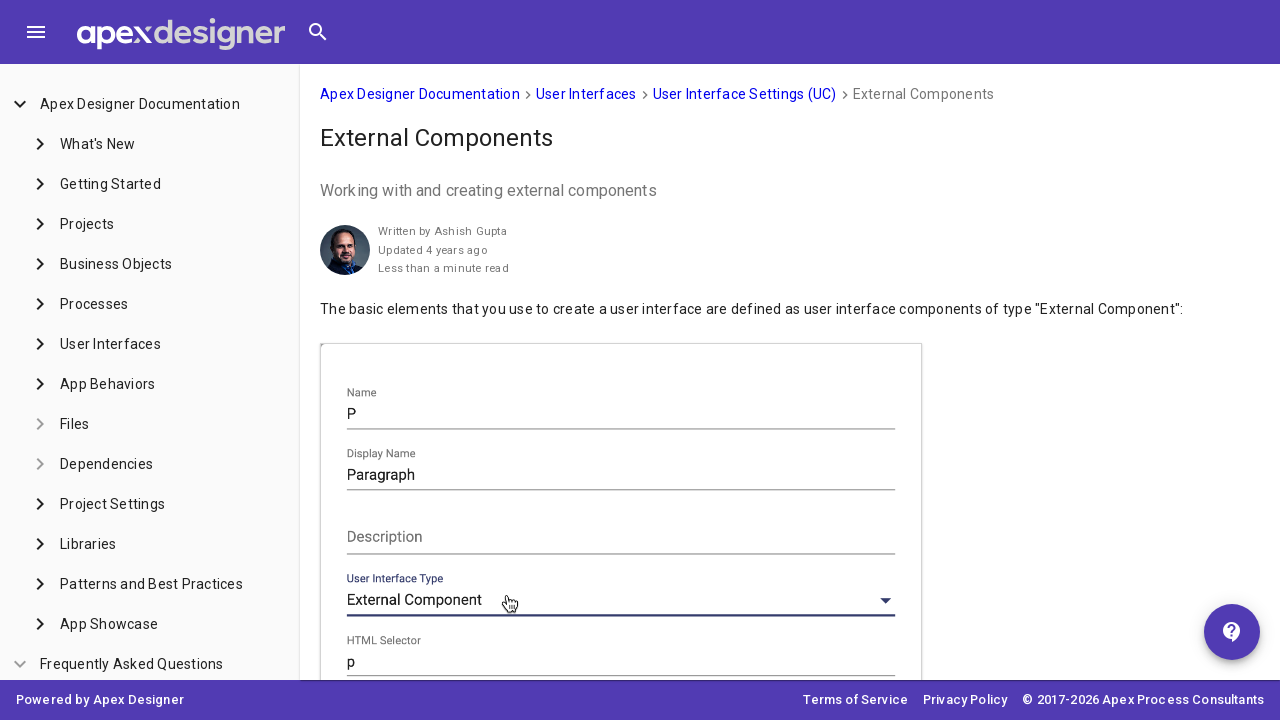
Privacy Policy (965, 699)
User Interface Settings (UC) (745, 94)
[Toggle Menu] (36, 32)
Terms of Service (855, 699)
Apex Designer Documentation (420, 94)
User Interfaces (586, 94)
